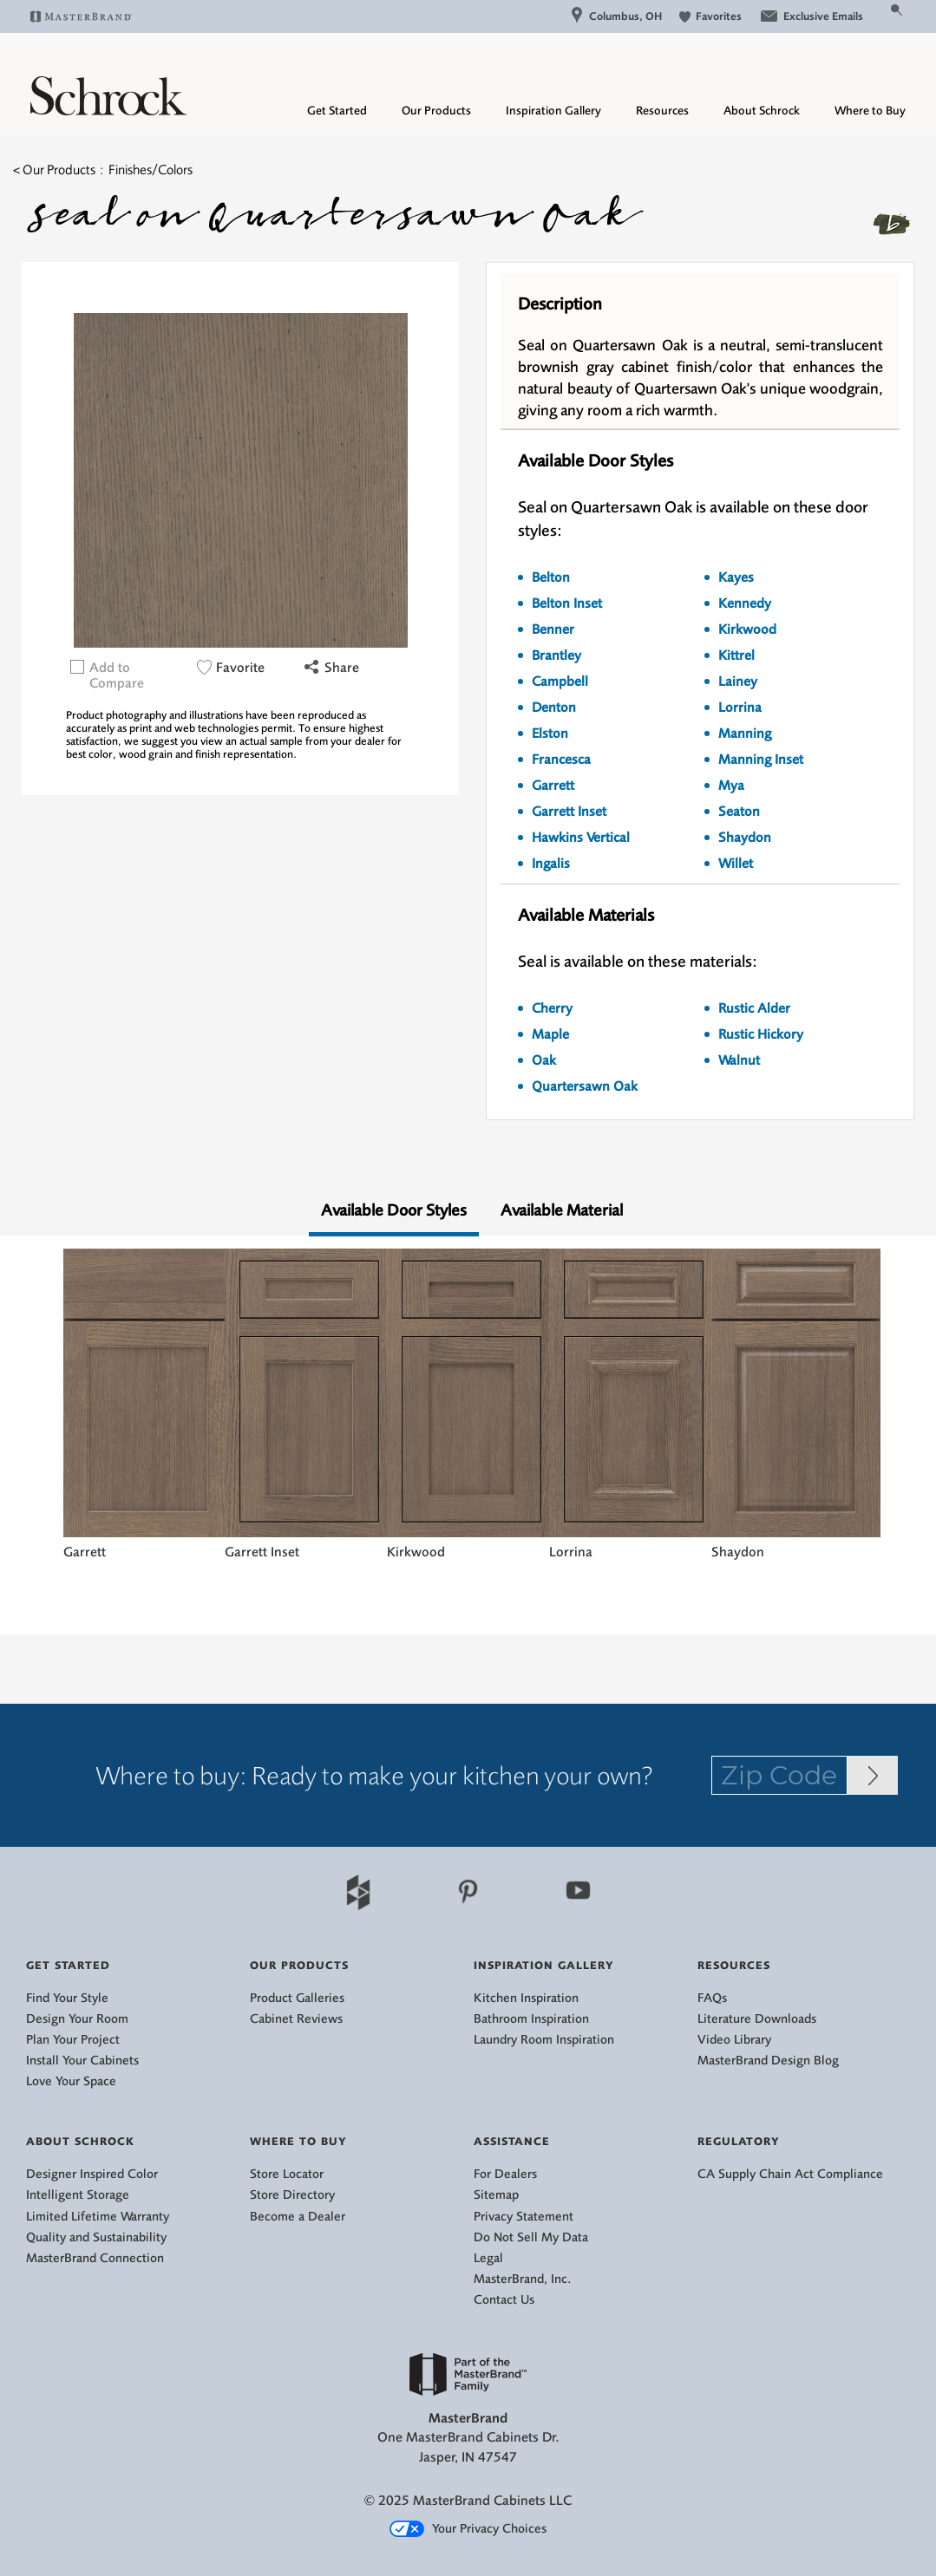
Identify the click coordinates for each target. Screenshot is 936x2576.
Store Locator (287, 2174)
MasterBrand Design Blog (768, 2060)
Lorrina (740, 707)
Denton (554, 707)
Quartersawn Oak (585, 1086)
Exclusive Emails (811, 16)
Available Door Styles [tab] (394, 1210)
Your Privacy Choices (468, 2529)
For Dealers (505, 2174)
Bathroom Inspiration (531, 2019)
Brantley (556, 655)
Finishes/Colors (150, 170)
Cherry (552, 1008)
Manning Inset (760, 759)
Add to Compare (116, 675)
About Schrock (761, 110)
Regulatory (738, 2141)
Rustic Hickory (760, 1034)
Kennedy (744, 603)
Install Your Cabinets (82, 2060)
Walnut (739, 1060)
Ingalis (551, 863)
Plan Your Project (73, 2039)
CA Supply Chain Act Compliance (790, 2174)
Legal (488, 2258)
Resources (662, 110)
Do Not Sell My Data (531, 2237)
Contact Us (504, 2299)
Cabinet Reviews (296, 2019)
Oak (544, 1060)
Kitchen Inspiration (526, 1998)
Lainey (737, 681)
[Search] (876, 15)
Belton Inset (567, 603)
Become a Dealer (297, 2216)
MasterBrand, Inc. (523, 2279)
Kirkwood (747, 629)
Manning (744, 733)
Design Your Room (77, 2019)
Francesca (561, 759)
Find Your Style (67, 1998)
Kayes (736, 577)
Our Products (436, 110)
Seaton (739, 811)
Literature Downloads (756, 2019)
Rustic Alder (754, 1008)
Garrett (553, 785)
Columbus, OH (616, 16)
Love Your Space (71, 2081)
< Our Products (54, 170)
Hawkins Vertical (581, 837)
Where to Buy (870, 110)
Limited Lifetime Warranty (97, 2216)
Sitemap (496, 2195)
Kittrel (736, 655)
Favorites (710, 16)
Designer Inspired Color (92, 2174)
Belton (551, 577)
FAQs (712, 1998)
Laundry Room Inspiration (544, 2039)
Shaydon (744, 837)
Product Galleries (297, 1998)
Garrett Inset (569, 811)
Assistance (512, 2141)
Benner (553, 629)
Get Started (337, 110)
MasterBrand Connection (95, 2258)
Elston (550, 733)
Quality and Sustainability (96, 2237)
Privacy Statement (523, 2216)
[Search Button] (897, 9)
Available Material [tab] (562, 1210)
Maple (550, 1034)
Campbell (560, 681)
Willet (735, 863)
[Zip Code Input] (873, 1775)
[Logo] (108, 111)
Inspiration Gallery (553, 110)
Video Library (734, 2039)
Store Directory (292, 2195)
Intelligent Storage (77, 2195)
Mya (731, 785)
